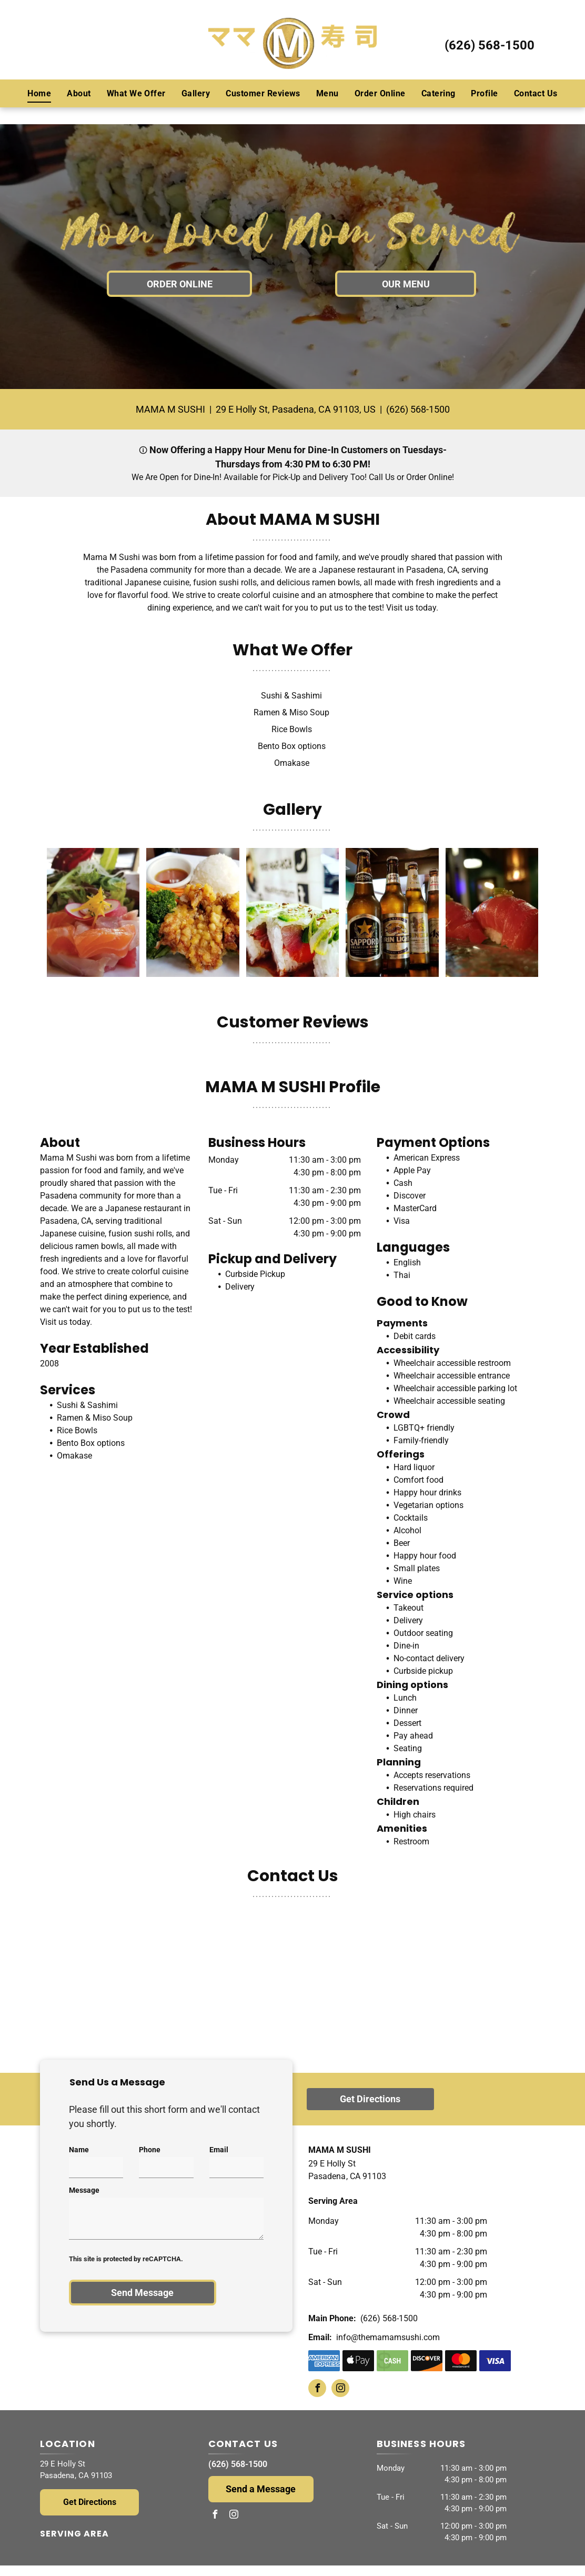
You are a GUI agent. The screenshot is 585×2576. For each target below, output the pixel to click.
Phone (149, 2149)
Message (84, 2190)
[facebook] (317, 2389)
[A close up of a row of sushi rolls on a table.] (292, 912)
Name (79, 2149)
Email (218, 2149)
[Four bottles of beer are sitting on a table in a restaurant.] (392, 912)
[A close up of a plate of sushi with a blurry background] (492, 912)
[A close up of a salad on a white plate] (93, 912)
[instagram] (340, 2389)
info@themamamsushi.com (388, 2337)
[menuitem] (39, 93)
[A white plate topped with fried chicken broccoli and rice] (192, 912)
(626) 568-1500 (489, 45)
